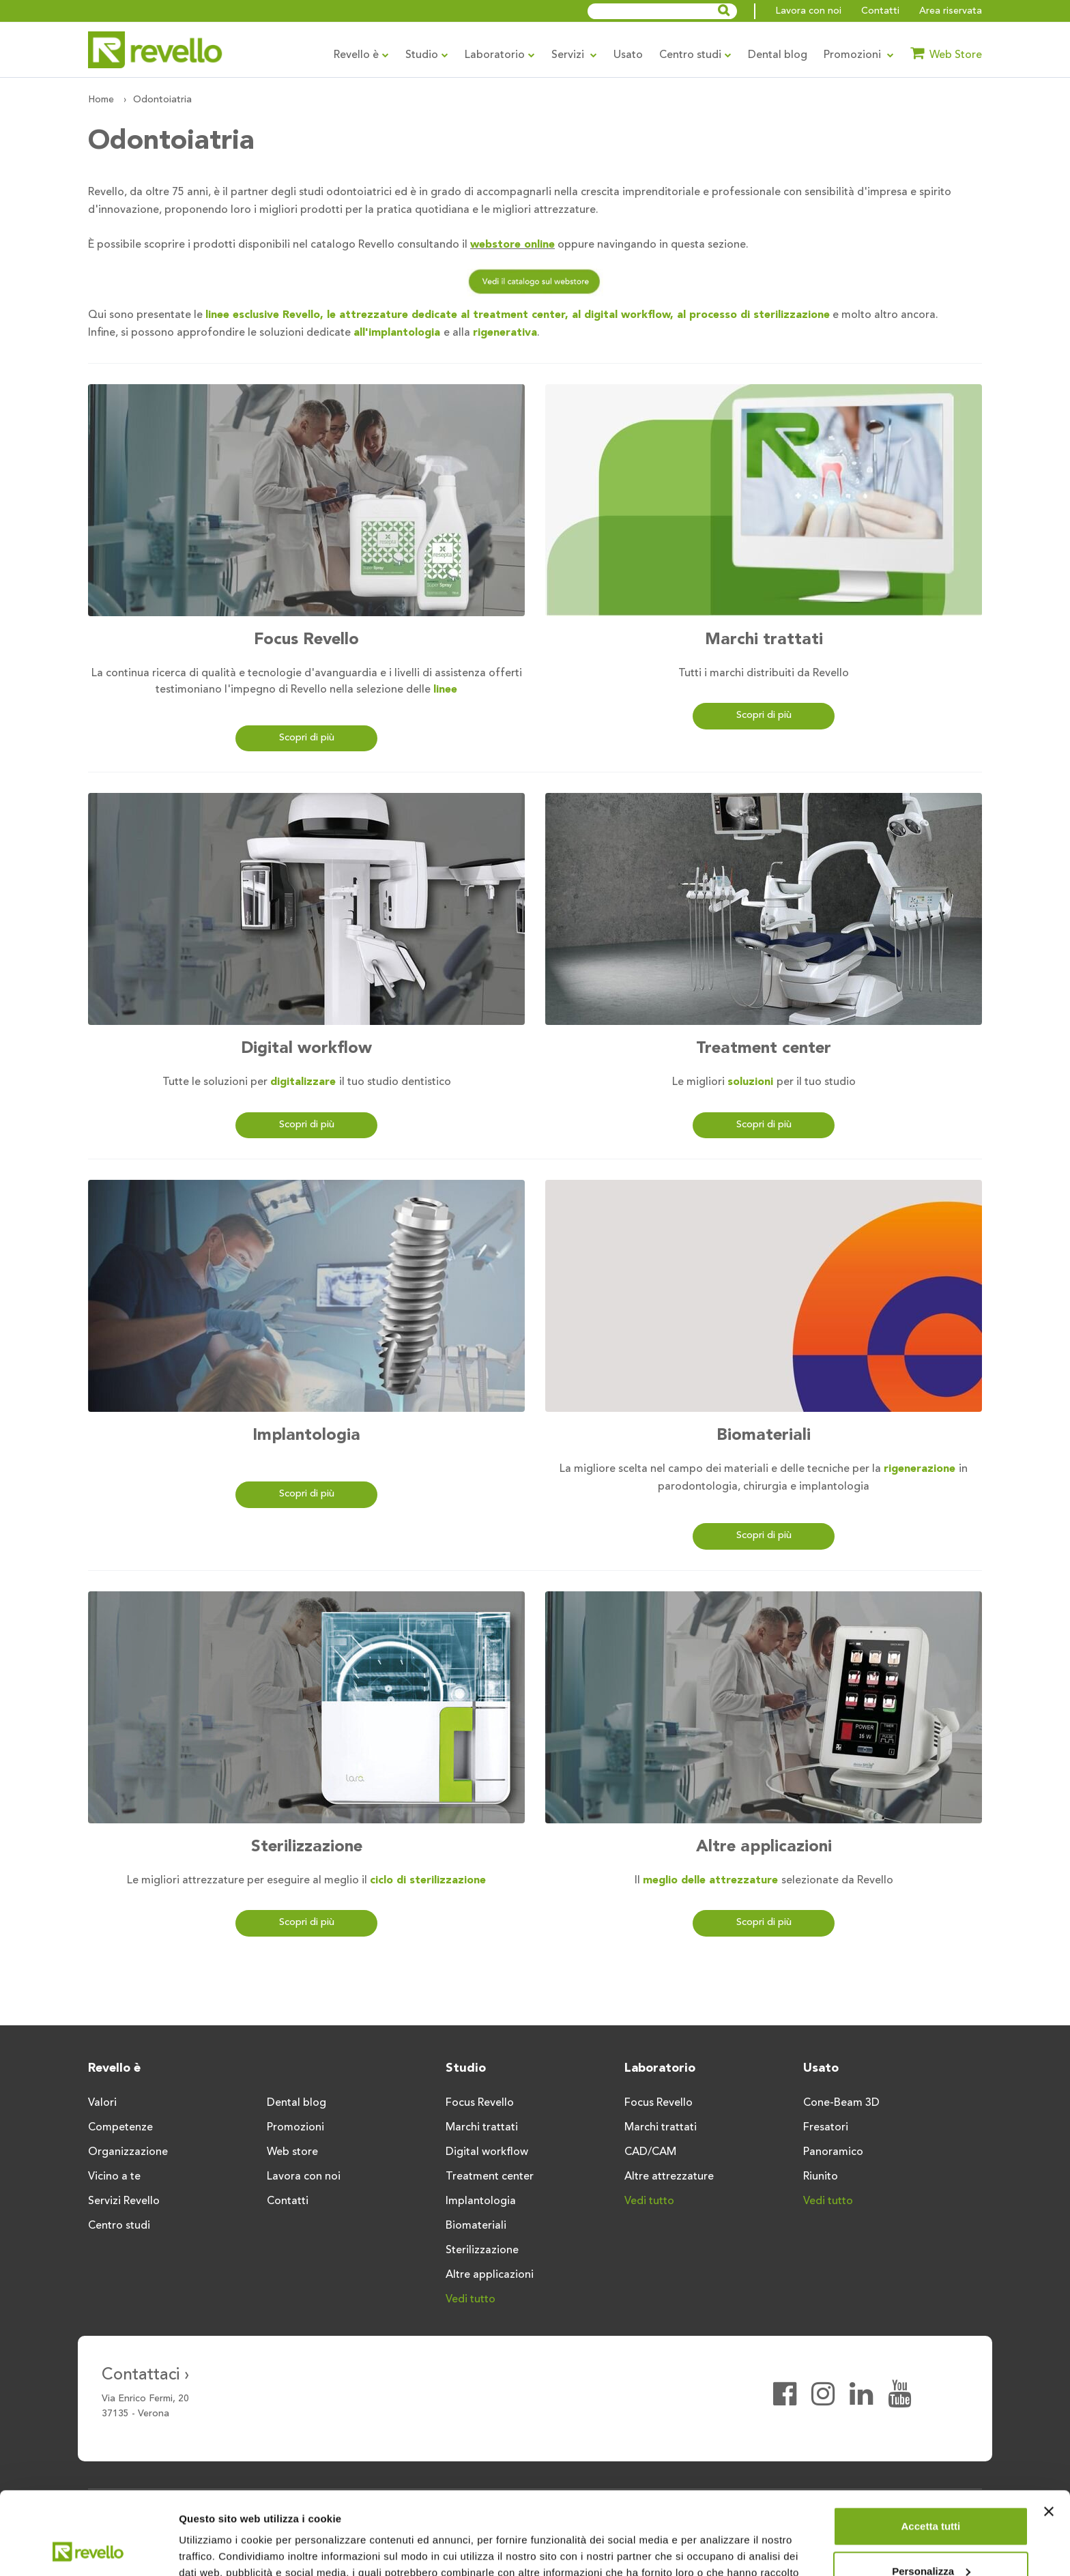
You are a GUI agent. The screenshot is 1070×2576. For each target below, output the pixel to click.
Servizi (574, 55)
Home (101, 99)
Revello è (361, 55)
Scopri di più (306, 738)
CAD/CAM (650, 2152)
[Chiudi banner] (1049, 2434)
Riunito (820, 2176)
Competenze (120, 2127)
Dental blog (777, 55)
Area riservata (950, 11)
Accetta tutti (931, 2449)
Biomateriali (764, 1436)
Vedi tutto (470, 2299)
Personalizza (931, 2493)
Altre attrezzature (669, 2176)
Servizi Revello (124, 2201)
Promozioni (859, 55)
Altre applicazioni (764, 1847)
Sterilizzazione (306, 1847)
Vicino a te (114, 2176)
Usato (628, 55)
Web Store (946, 53)
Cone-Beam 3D (841, 2103)
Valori (102, 2103)
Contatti (880, 11)
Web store (292, 2152)
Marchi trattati (764, 640)
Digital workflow (306, 1049)
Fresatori (825, 2127)
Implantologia (306, 1436)
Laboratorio (500, 55)
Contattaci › (146, 2375)
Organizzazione (128, 2152)
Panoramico (833, 2152)
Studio (426, 55)
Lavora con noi (808, 11)
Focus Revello (306, 640)
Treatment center (763, 1049)
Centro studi (695, 55)
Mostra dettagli (215, 2549)
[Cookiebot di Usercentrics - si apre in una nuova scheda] (88, 2549)
